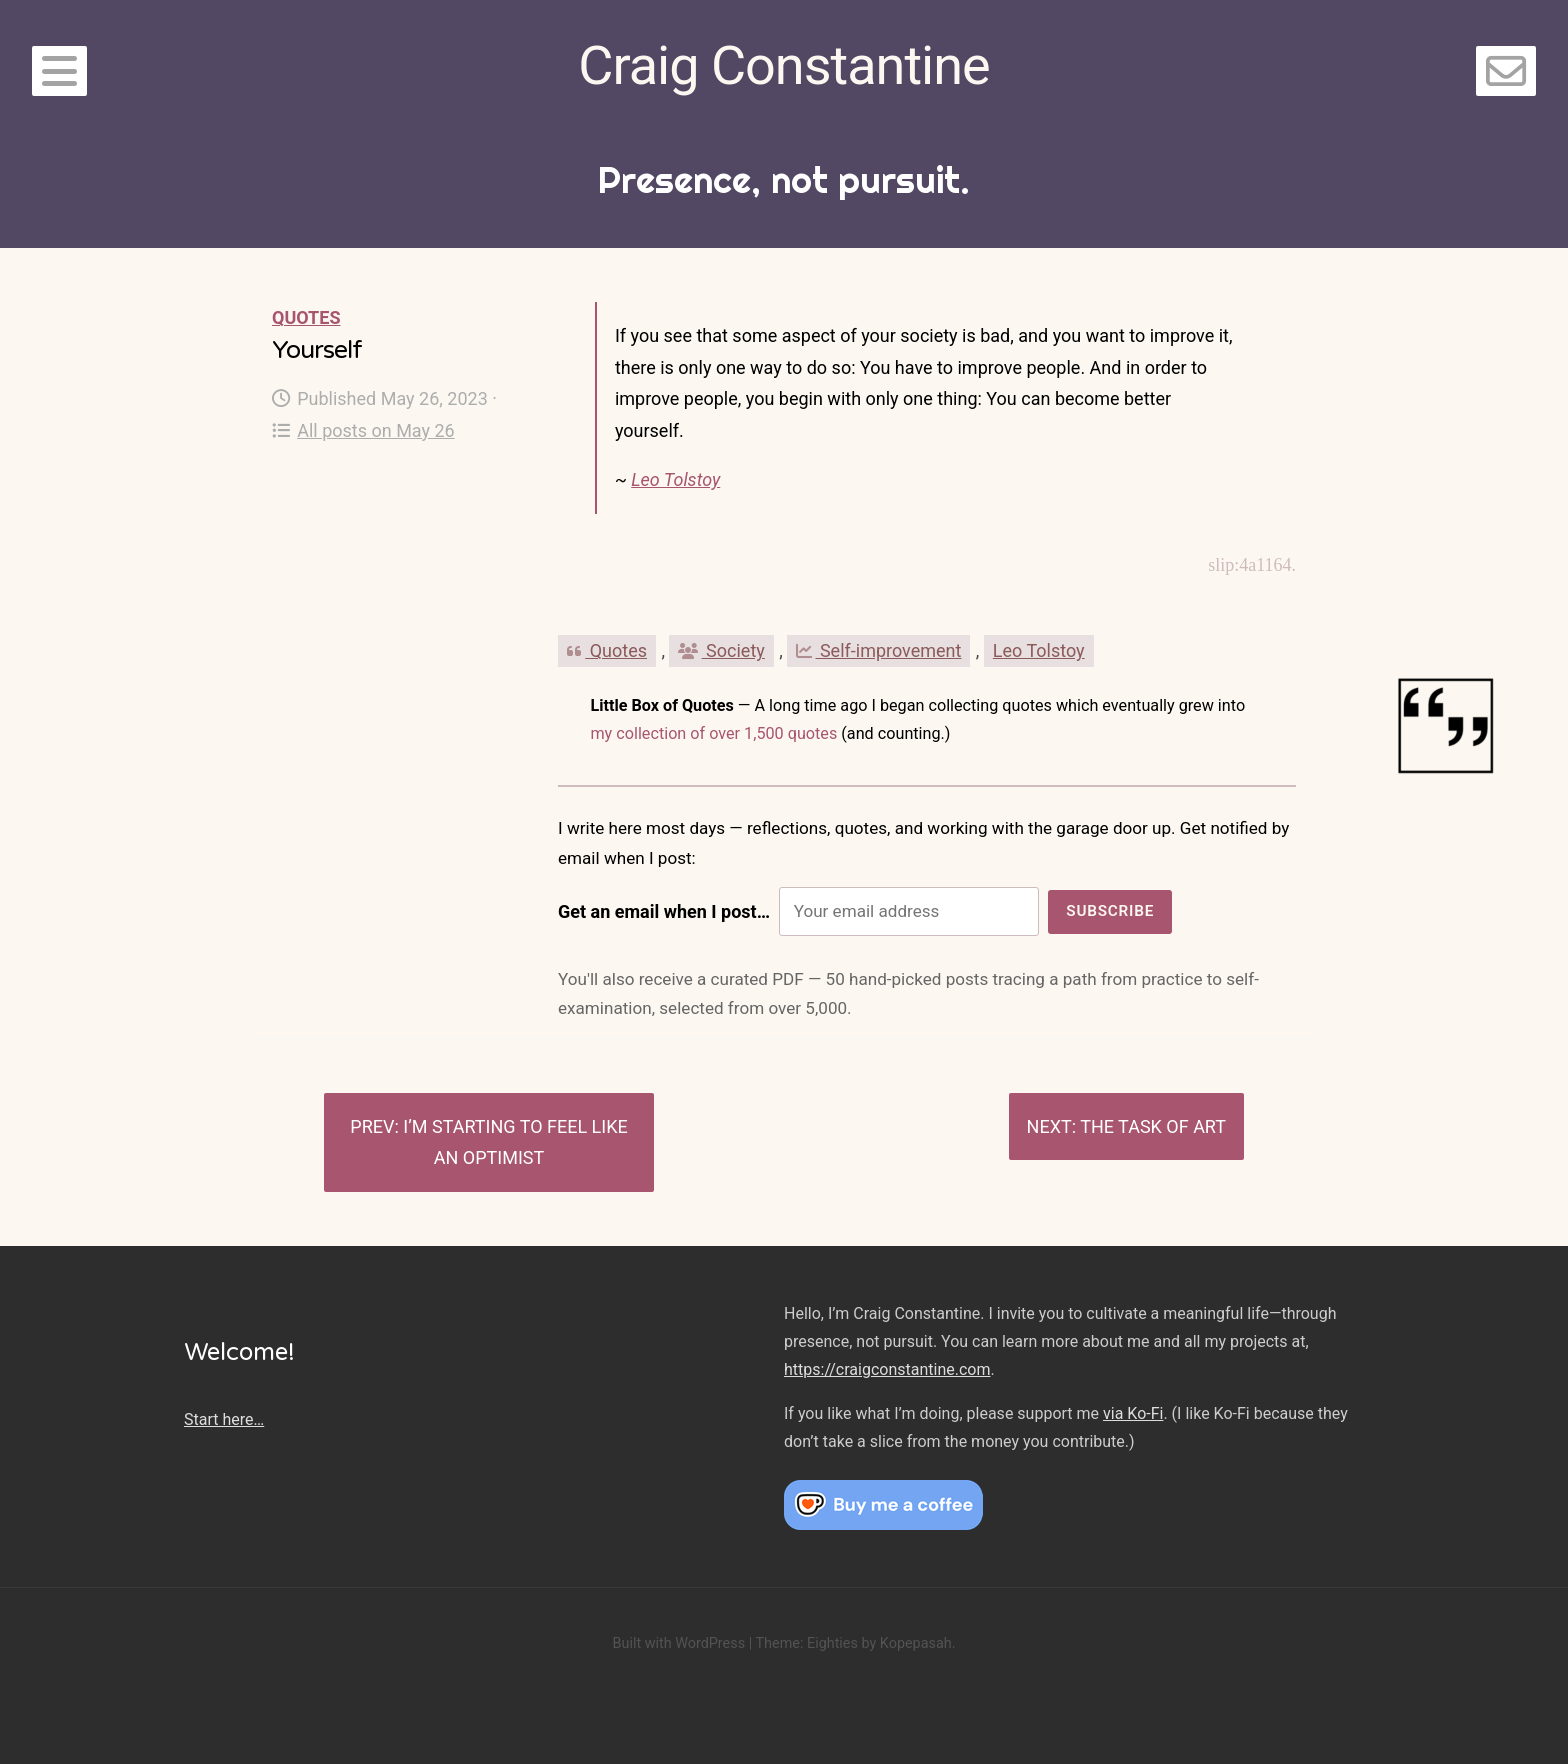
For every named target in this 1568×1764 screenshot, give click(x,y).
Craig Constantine (783, 65)
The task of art (1153, 1126)
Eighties (832, 1643)
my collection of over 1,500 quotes (713, 733)
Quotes (306, 317)
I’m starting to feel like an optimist (515, 1142)
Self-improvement (878, 650)
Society (721, 650)
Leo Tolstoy (675, 479)
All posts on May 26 (363, 430)
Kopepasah (916, 1643)
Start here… (224, 1419)
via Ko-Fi (1133, 1413)
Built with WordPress (678, 1643)
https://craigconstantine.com (887, 1369)
